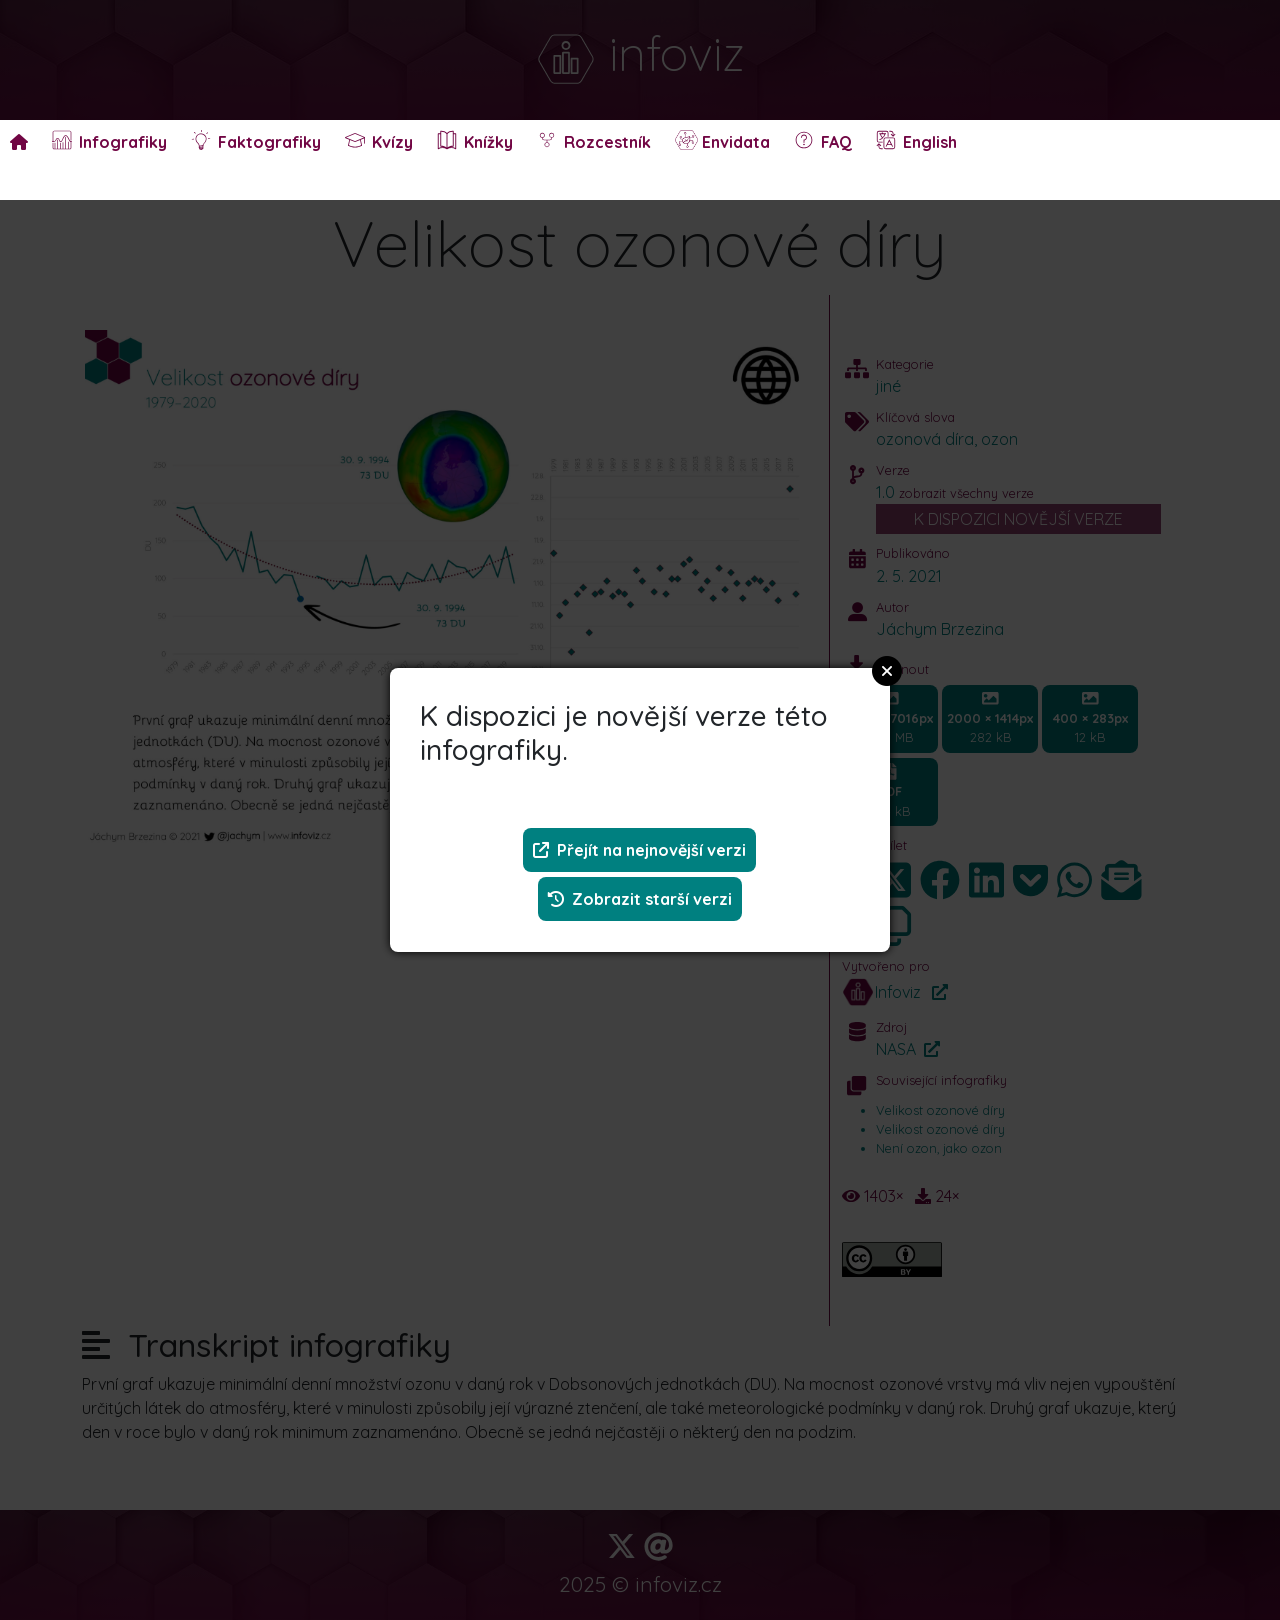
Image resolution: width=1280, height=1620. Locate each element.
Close (887, 671)
